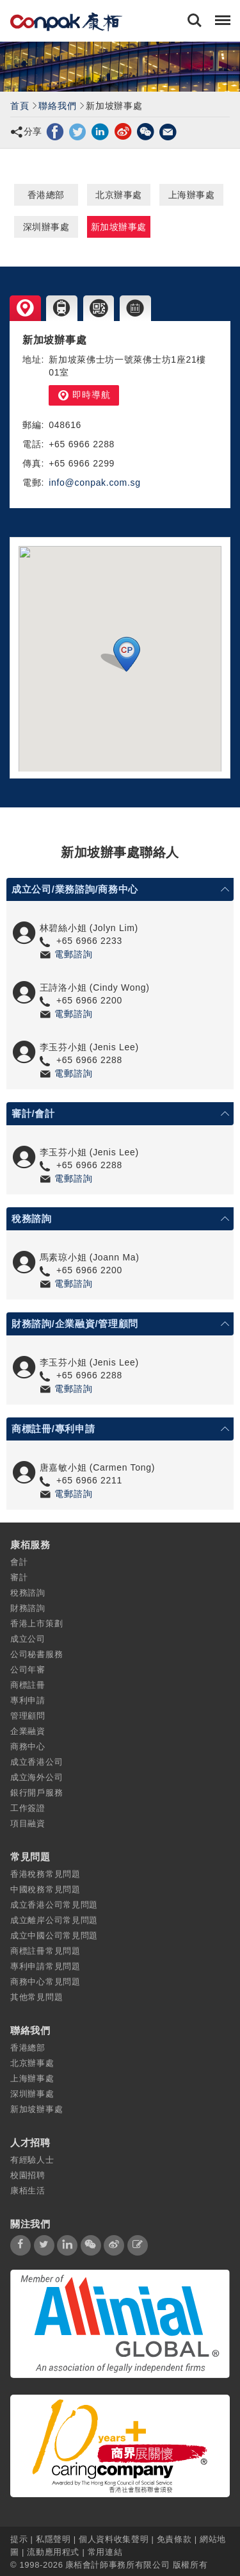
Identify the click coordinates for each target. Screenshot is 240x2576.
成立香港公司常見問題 (54, 1905)
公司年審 (27, 1669)
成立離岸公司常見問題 (54, 1920)
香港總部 (46, 195)
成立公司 (27, 1639)
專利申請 (27, 1700)
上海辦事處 (191, 195)
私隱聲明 (53, 2539)
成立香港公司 (36, 1762)
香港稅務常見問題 (45, 1874)
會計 (19, 1562)
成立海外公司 (36, 1777)
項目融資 (27, 1823)
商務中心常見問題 (45, 1981)
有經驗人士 (32, 2160)
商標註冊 (27, 1685)
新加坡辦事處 (119, 227)
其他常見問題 (36, 1997)
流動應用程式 (53, 2552)
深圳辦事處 (46, 227)
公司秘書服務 (36, 1654)
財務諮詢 (27, 1608)
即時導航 (84, 395)
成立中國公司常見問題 (54, 1935)
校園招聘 (27, 2175)
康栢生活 (27, 2190)
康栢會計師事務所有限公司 (117, 2565)
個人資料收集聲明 (113, 2539)
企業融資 (27, 1731)
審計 (19, 1577)
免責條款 (174, 2539)
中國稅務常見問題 (45, 1889)
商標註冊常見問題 (45, 1951)
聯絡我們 (57, 106)
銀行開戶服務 (36, 1792)
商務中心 (27, 1746)
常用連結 (105, 2552)
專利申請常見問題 (45, 1966)
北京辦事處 (118, 195)
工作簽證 (27, 1808)
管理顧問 (27, 1716)
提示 (20, 2539)
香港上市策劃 (36, 1623)
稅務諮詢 (27, 1593)
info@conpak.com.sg (95, 482)
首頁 (19, 106)
